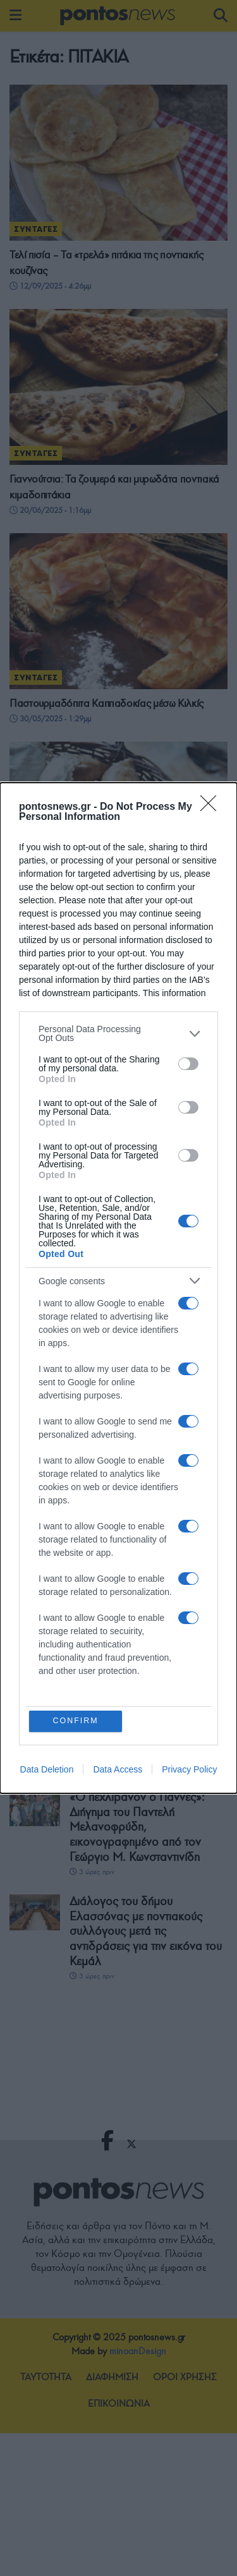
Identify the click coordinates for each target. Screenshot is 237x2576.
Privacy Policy (189, 1770)
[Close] (212, 807)
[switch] (188, 1063)
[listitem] (118, 1033)
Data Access (117, 1770)
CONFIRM (76, 1721)
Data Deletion (47, 1770)
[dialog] (118, 1288)
